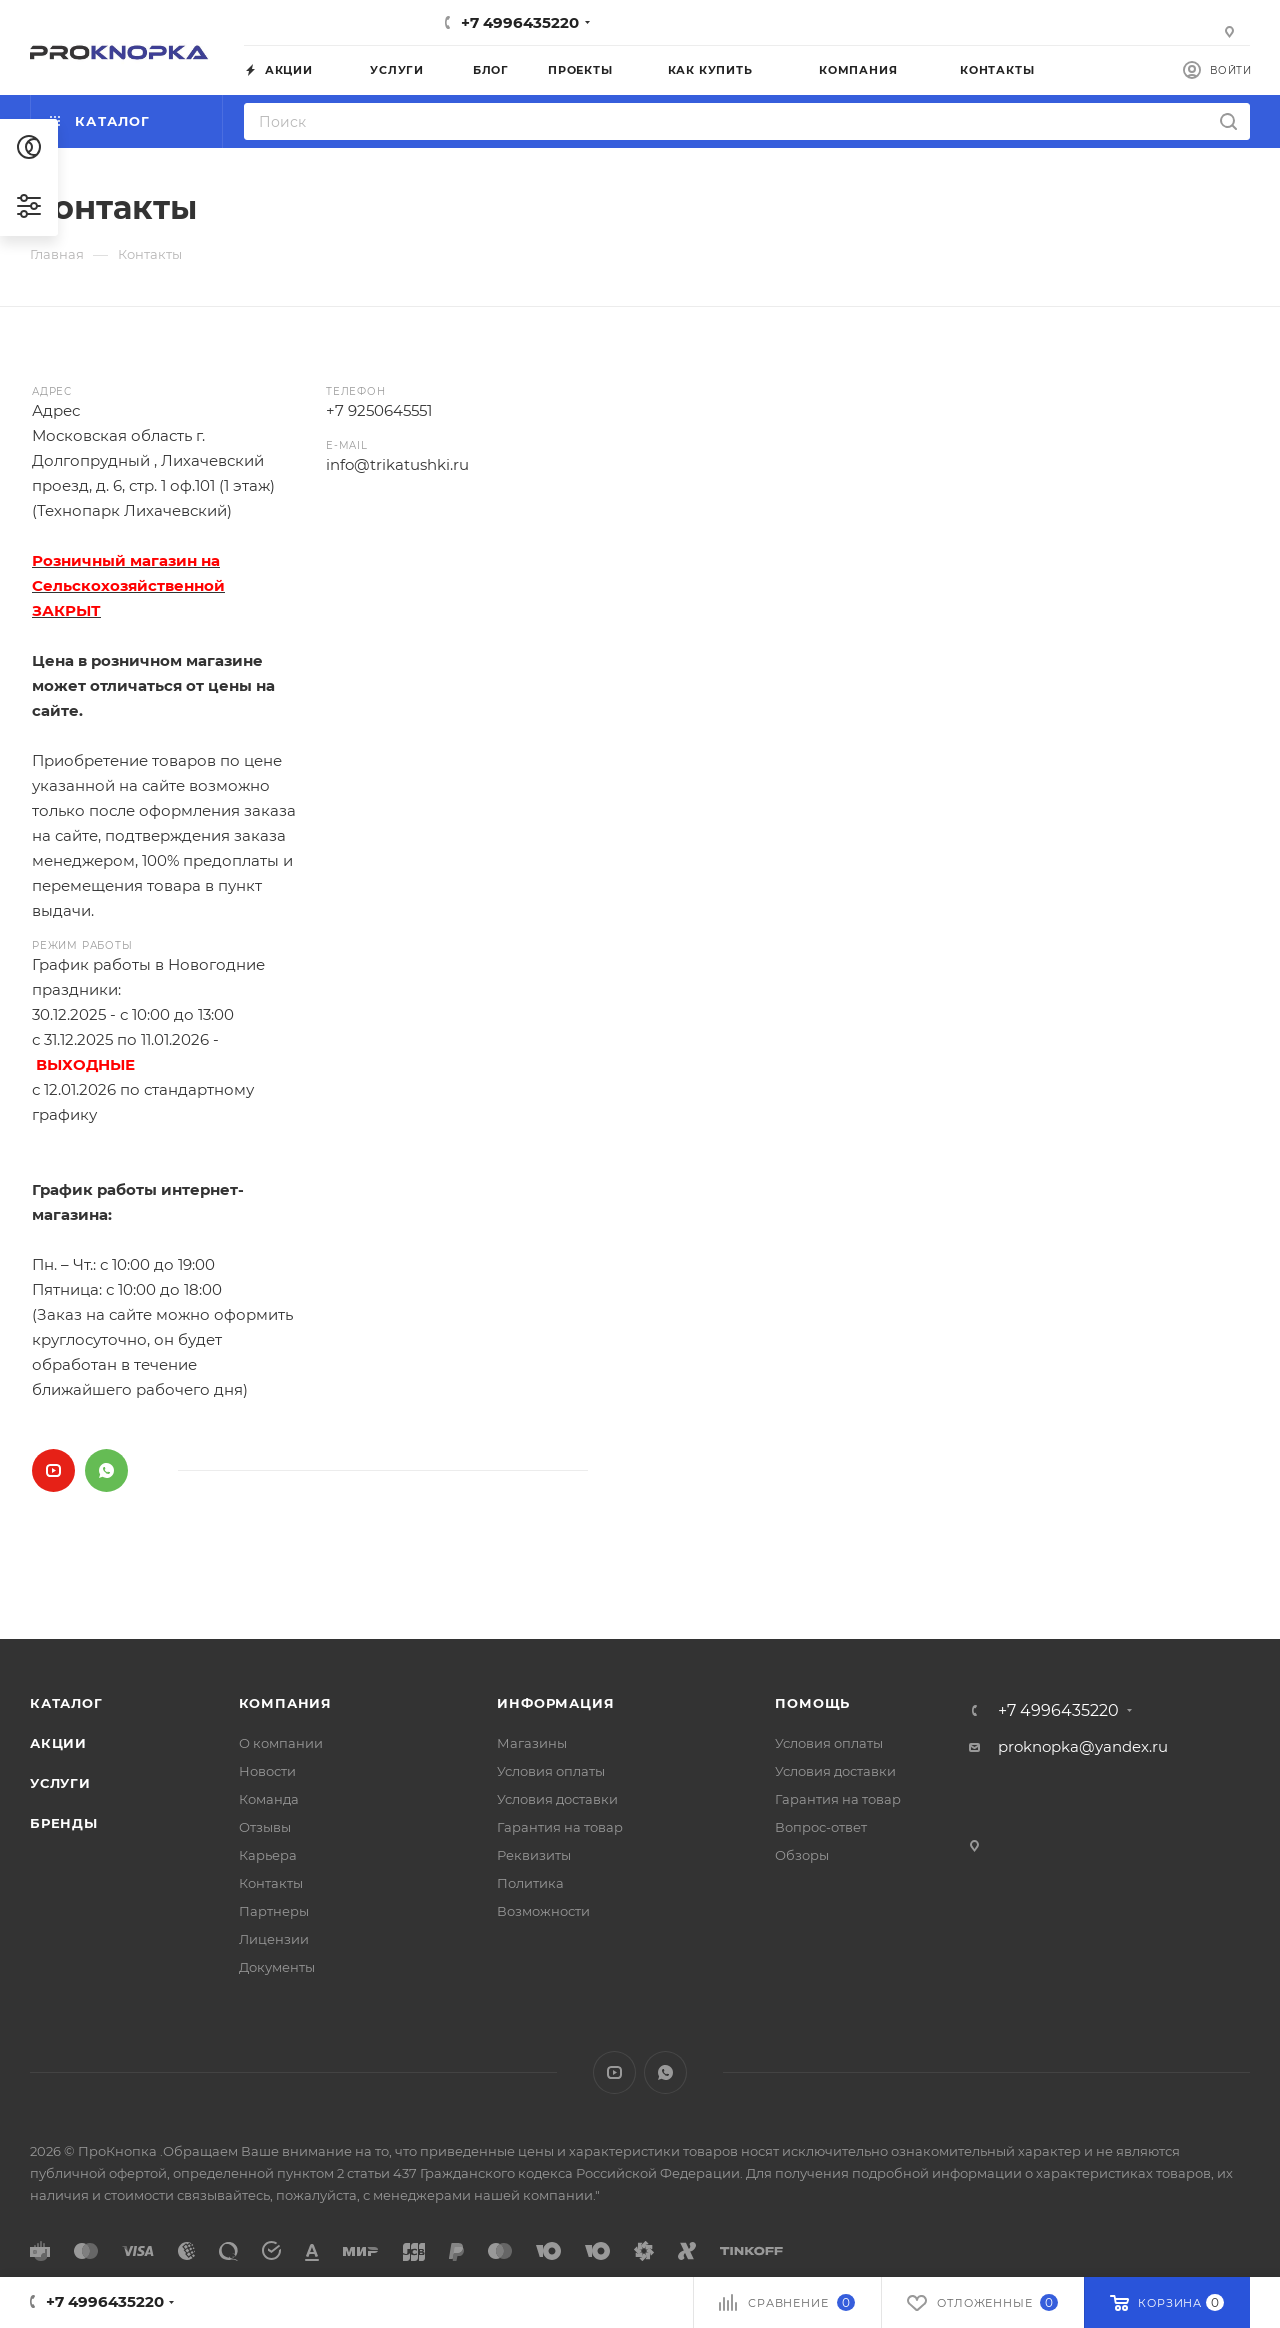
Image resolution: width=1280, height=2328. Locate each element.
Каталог (66, 1703)
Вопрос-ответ (821, 1827)
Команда (269, 1799)
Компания (285, 1703)
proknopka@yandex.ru (1083, 1746)
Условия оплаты (551, 1771)
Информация (555, 1703)
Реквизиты (534, 1855)
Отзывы (265, 1827)
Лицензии (274, 1939)
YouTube (53, 1470)
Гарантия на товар (560, 1827)
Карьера (268, 1855)
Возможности (543, 1911)
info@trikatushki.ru (397, 464)
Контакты (271, 1883)
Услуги (60, 1783)
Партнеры (274, 1911)
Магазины (532, 1743)
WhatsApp (106, 1470)
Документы (277, 1967)
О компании (281, 1743)
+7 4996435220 (520, 22)
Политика (530, 1883)
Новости (267, 1771)
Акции (58, 1743)
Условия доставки (557, 1799)
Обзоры (802, 1855)
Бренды (64, 1823)
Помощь (812, 1703)
